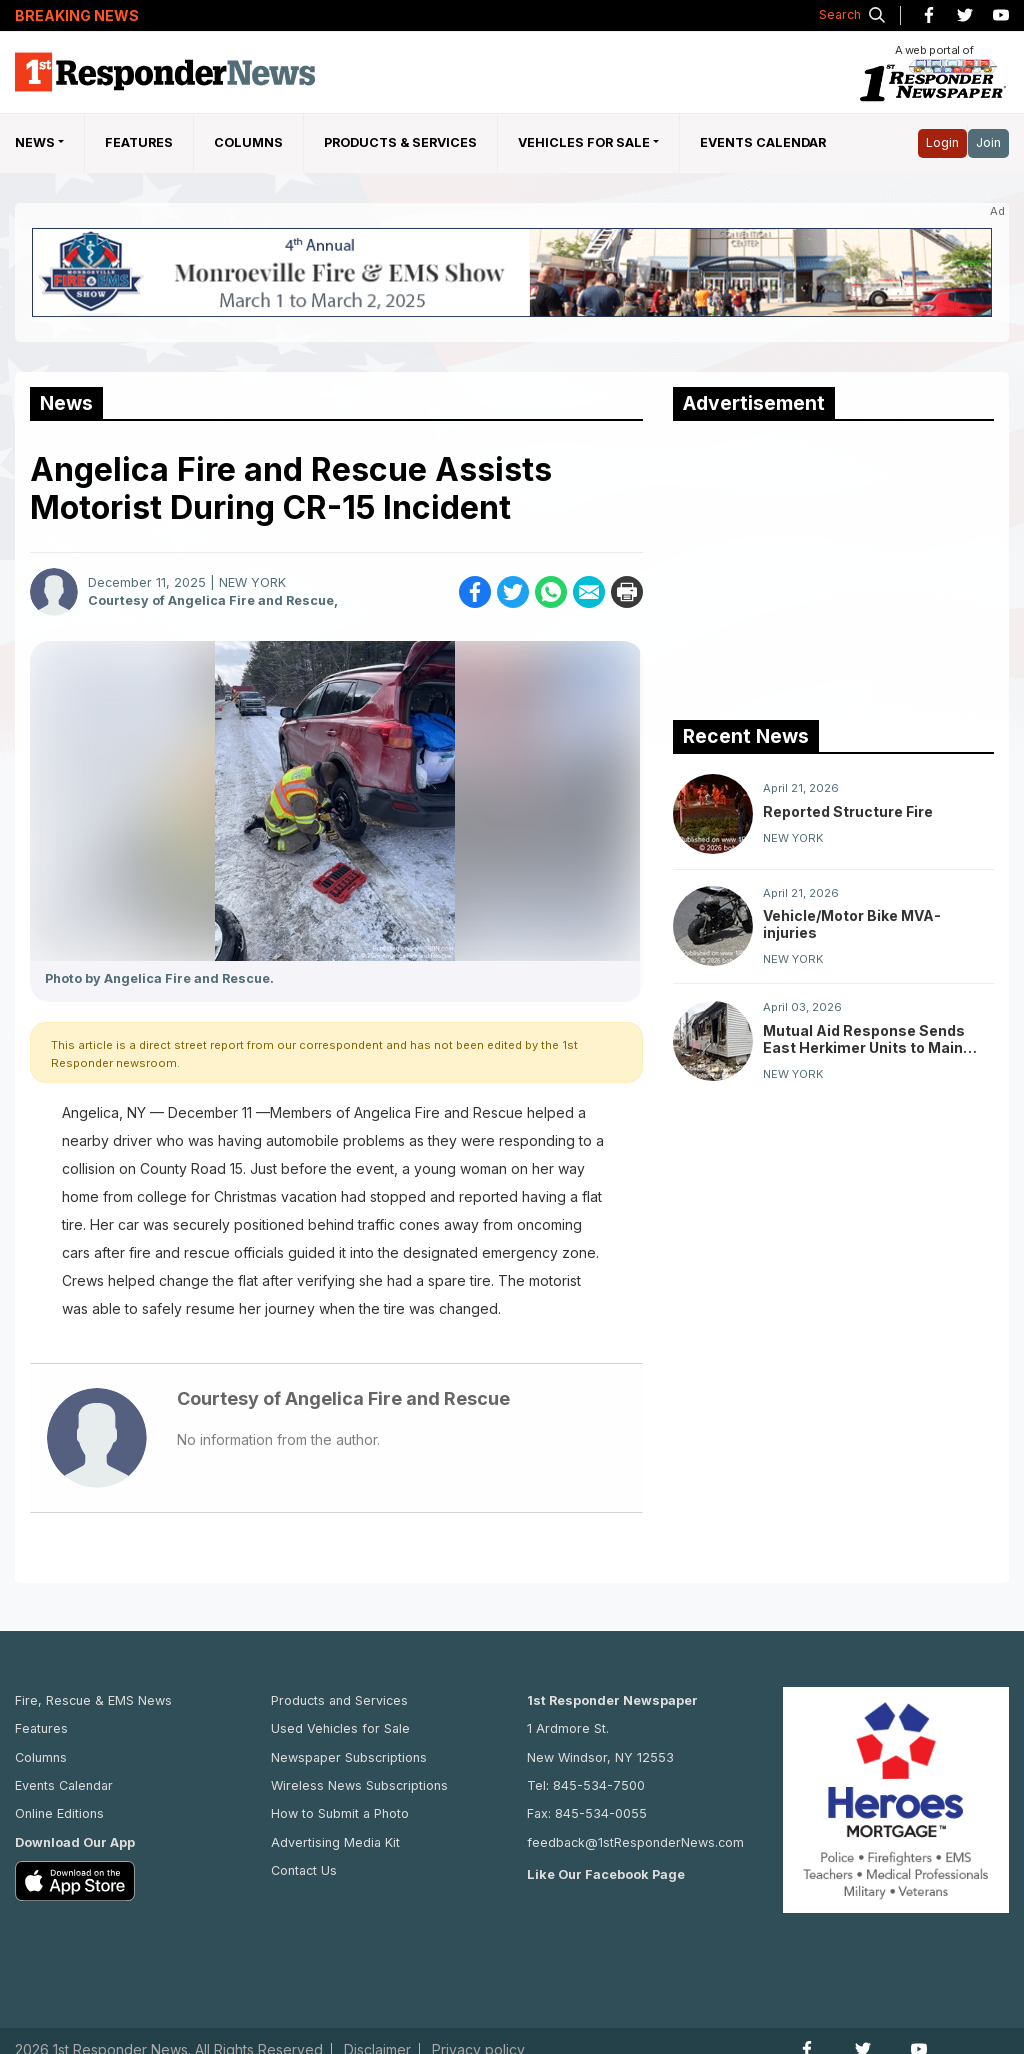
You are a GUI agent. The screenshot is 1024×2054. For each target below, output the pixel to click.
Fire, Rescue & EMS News (93, 1700)
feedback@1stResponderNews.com (635, 1842)
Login (942, 142)
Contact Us (304, 1870)
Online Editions (59, 1813)
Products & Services (400, 142)
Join (988, 142)
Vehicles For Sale (584, 142)
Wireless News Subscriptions (359, 1785)
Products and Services (339, 1700)
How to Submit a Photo (340, 1813)
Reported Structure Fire (848, 811)
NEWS (35, 142)
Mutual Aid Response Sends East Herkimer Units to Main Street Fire (864, 1039)
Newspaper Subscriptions (349, 1757)
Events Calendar (763, 142)
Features (139, 142)
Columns (248, 142)
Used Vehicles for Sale (340, 1728)
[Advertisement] (823, 566)
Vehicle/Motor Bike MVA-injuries (852, 924)
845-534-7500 (599, 1785)
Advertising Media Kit (335, 1842)
